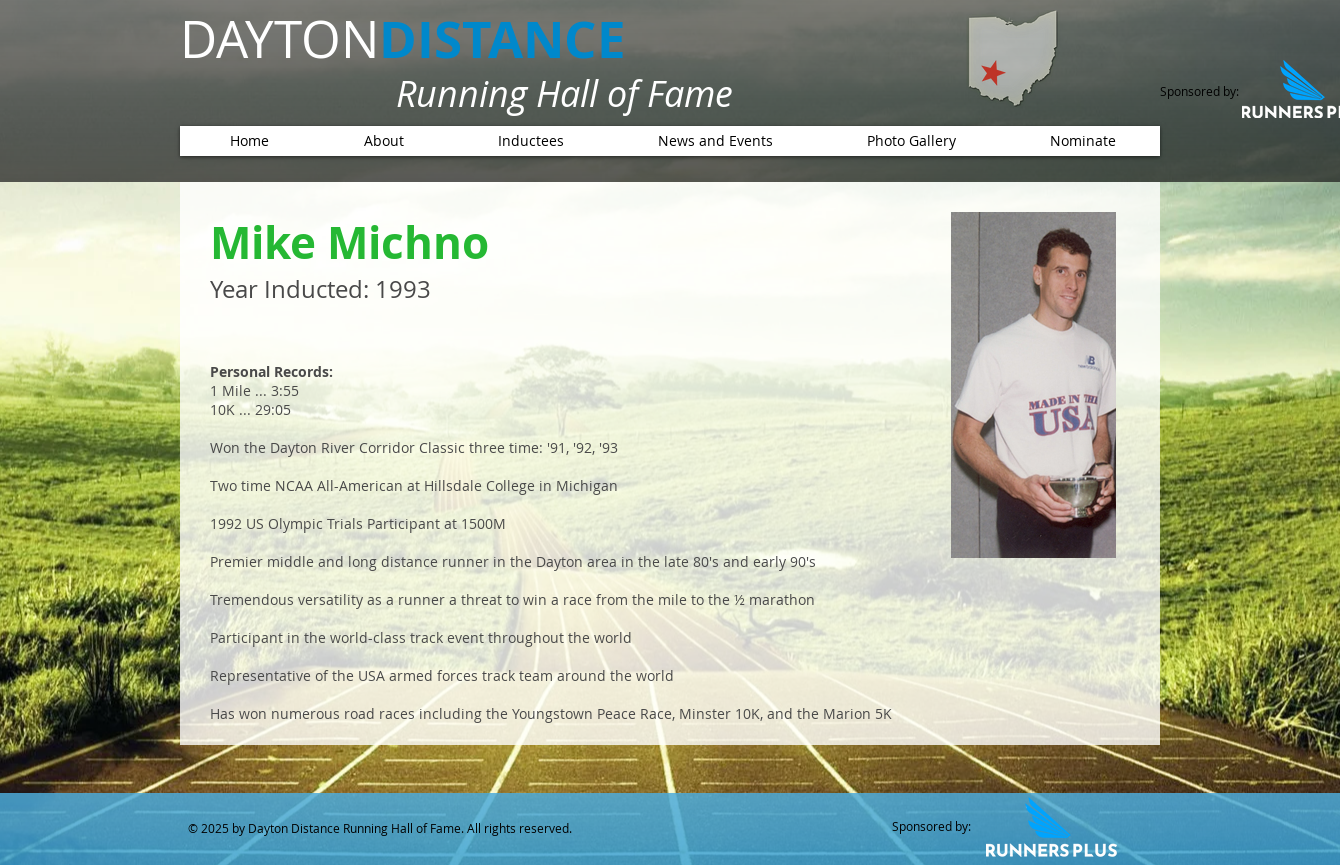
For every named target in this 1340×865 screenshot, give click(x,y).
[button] (530, 141)
